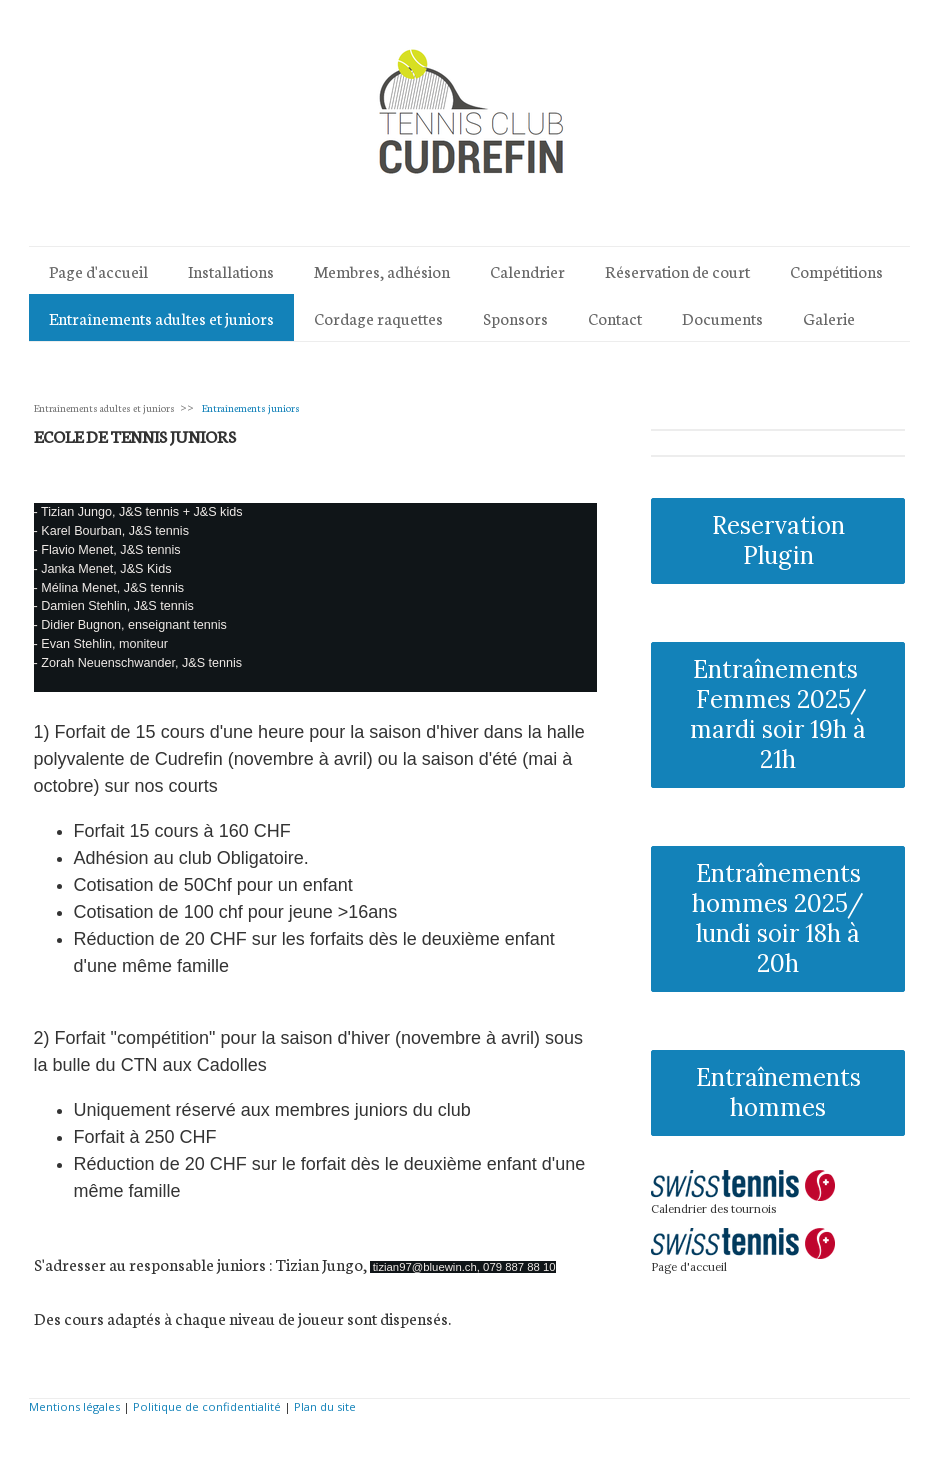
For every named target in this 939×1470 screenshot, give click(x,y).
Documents (722, 317)
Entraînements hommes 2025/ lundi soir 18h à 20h (778, 918)
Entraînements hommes (778, 1092)
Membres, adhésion (382, 270)
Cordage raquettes (378, 317)
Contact (615, 317)
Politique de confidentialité (207, 1406)
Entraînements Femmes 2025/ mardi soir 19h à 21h (778, 714)
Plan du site (325, 1406)
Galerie (829, 317)
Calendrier (527, 270)
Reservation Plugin (778, 540)
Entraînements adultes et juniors (161, 317)
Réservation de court (677, 270)
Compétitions (836, 270)
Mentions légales (74, 1406)
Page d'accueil (98, 270)
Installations (231, 270)
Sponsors (515, 317)
